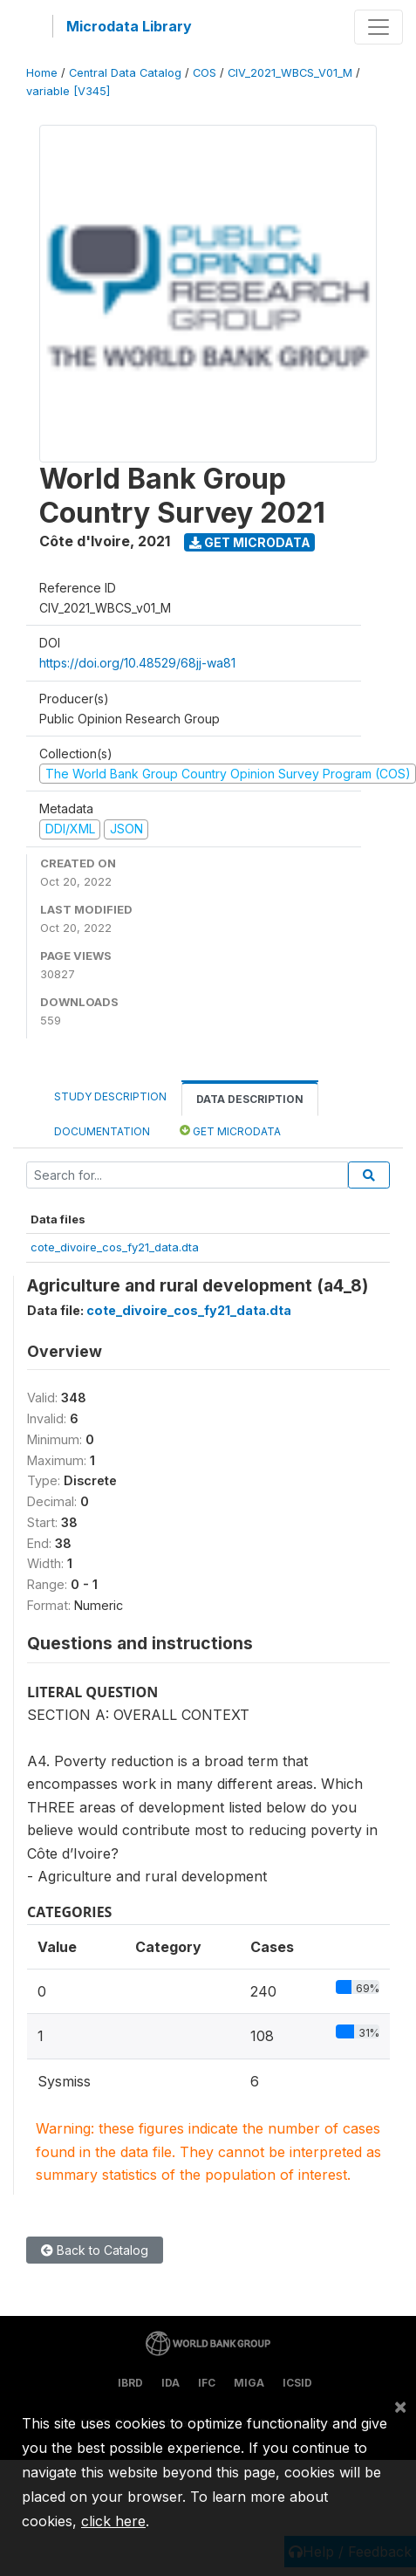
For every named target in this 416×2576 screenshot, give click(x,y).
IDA (170, 2382)
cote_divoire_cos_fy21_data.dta (115, 1247)
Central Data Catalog (125, 72)
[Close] (400, 2405)
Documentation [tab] (102, 1131)
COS (204, 72)
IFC (206, 2382)
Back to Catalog (94, 2250)
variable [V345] (68, 91)
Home (42, 72)
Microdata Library (129, 26)
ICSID (297, 2382)
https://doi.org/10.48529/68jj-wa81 (137, 662)
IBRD (130, 2382)
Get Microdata (249, 542)
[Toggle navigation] (378, 27)
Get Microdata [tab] (230, 1130)
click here (113, 2521)
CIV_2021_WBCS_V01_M (290, 72)
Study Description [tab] (110, 1096)
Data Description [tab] (249, 1099)
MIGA (249, 2382)
